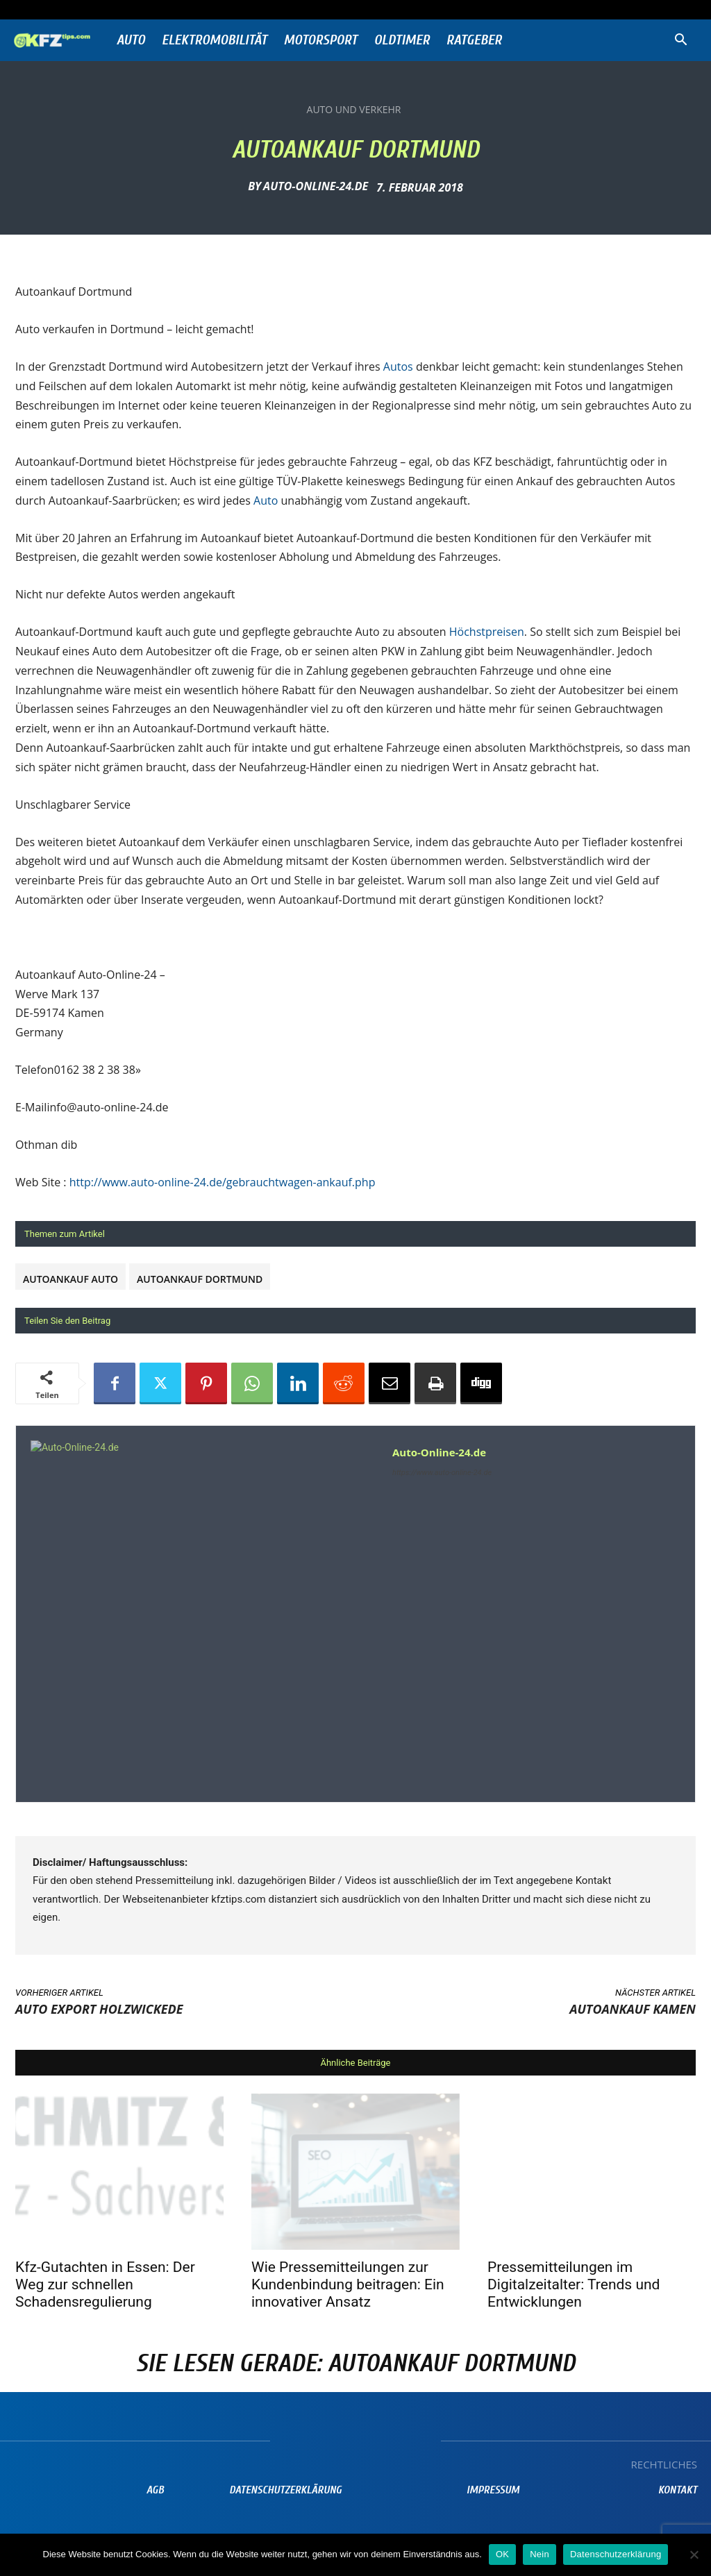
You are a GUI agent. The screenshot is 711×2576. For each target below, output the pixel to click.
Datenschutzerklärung (615, 2554)
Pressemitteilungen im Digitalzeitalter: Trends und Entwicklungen (573, 2284)
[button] (680, 41)
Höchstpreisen (486, 631)
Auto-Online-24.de (315, 186)
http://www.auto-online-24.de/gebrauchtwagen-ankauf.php (222, 1182)
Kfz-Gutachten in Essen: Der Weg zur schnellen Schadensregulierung (105, 2284)
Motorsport (321, 40)
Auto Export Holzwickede (99, 2009)
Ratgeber (474, 40)
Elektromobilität (214, 40)
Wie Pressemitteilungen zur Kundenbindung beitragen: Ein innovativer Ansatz (347, 2284)
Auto (131, 40)
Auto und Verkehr (354, 110)
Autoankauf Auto (70, 1279)
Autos (399, 366)
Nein (539, 2554)
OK (502, 2554)
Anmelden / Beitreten (151, 9)
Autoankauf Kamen (632, 2009)
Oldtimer (402, 40)
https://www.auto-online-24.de (442, 1472)
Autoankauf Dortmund (199, 1279)
